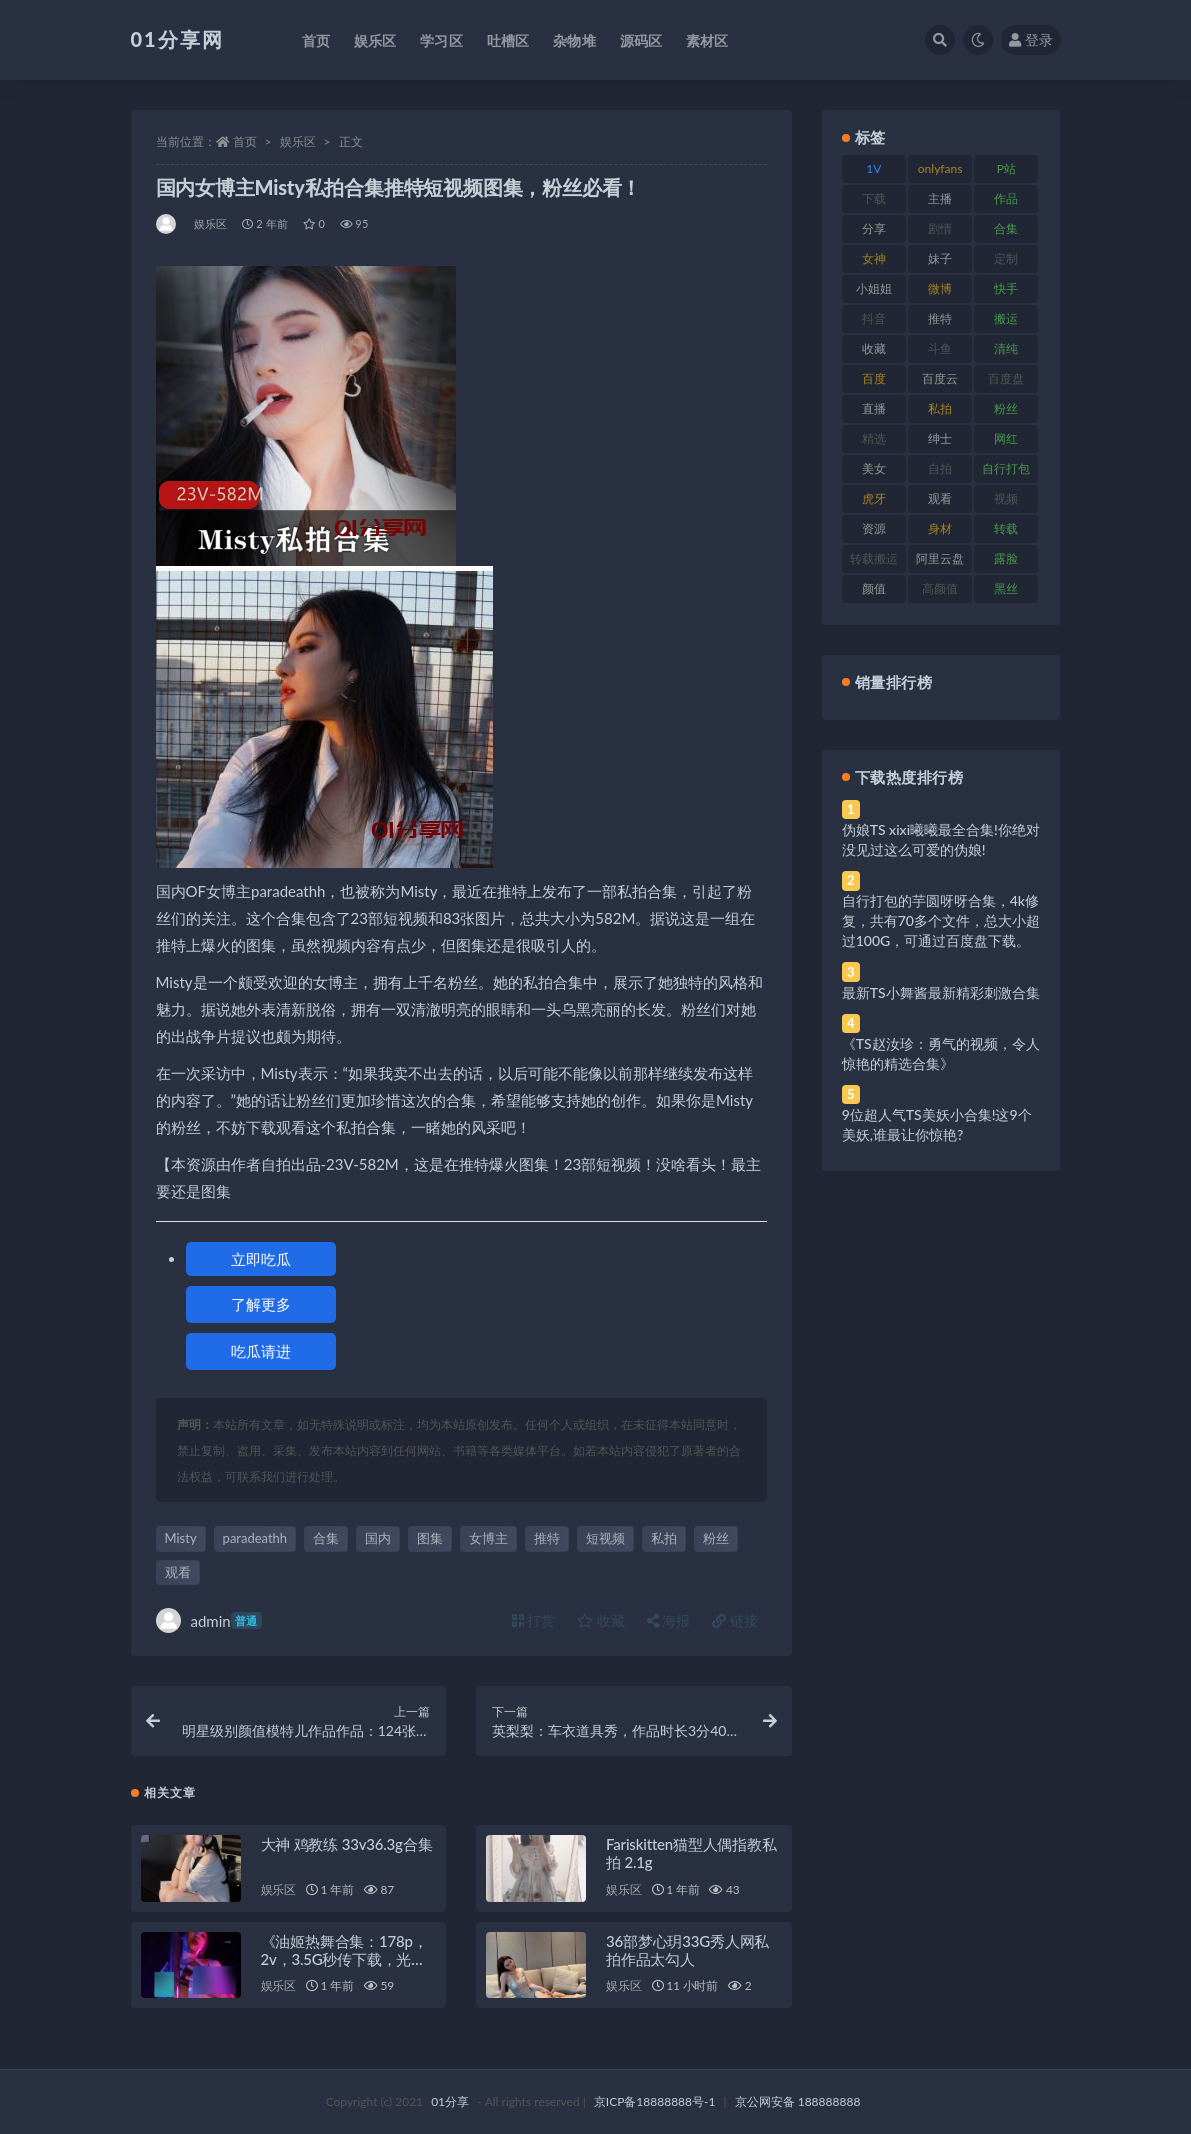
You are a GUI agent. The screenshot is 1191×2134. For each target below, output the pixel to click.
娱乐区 (298, 141)
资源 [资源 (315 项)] (874, 528)
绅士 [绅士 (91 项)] (940, 438)
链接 (735, 1620)
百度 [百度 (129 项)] (874, 378)
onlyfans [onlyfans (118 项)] (940, 168)
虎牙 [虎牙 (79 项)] (874, 498)
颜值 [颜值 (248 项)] (874, 588)
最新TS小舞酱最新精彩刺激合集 (941, 992)
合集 (326, 1538)
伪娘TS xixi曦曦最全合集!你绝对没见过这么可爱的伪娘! (941, 839)
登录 (1031, 39)
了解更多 (261, 1304)
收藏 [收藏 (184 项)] (874, 348)
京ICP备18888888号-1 (655, 2101)
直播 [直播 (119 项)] (874, 408)
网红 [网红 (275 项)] (1006, 438)
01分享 (450, 2101)
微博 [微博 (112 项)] (940, 288)
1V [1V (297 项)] (873, 168)
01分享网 (177, 39)
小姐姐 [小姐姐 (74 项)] (874, 288)
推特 (547, 1538)
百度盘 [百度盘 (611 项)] (1006, 378)
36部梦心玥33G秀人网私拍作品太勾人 (687, 1950)
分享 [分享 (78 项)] (874, 228)
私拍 (664, 1538)
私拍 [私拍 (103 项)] (940, 408)
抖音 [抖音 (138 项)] (874, 318)
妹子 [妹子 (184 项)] (940, 258)
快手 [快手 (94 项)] (1006, 288)
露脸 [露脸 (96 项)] (1006, 558)
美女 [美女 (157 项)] (874, 468)
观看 (178, 1572)
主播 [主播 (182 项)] (940, 198)
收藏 (601, 1620)
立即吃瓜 (261, 1259)
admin (209, 1620)
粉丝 (716, 1538)
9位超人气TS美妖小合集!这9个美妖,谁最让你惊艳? (937, 1124)
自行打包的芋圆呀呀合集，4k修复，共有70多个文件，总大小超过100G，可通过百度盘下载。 (941, 920)
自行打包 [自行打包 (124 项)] (1006, 468)
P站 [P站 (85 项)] (1006, 168)
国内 (378, 1538)
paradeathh (255, 1538)
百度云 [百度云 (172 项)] (940, 378)
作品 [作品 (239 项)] (1006, 198)
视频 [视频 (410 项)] (1006, 498)
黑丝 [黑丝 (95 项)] (1006, 588)
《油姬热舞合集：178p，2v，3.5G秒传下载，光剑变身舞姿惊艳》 (344, 1959)
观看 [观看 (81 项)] (940, 498)
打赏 (534, 1620)
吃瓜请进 (261, 1351)
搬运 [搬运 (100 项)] (1006, 318)
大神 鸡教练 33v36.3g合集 (347, 1844)
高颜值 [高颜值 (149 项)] (940, 588)
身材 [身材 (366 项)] (940, 528)
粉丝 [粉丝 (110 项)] (1006, 408)
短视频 (605, 1538)
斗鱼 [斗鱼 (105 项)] (940, 348)
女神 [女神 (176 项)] (874, 258)
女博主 (488, 1538)
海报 (669, 1620)
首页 (245, 141)
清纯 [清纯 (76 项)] (1006, 348)
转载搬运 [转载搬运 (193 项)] (874, 558)
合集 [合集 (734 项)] (1006, 228)
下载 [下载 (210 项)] (874, 198)
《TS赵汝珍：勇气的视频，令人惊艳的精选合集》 (941, 1053)
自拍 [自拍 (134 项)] (940, 468)
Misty (181, 1538)
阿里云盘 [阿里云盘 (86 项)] (940, 558)
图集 (430, 1538)
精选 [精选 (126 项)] (874, 438)
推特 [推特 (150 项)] (940, 318)
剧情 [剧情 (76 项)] (940, 228)
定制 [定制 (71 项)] (1006, 258)
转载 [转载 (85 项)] (1006, 528)
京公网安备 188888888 (798, 2101)
